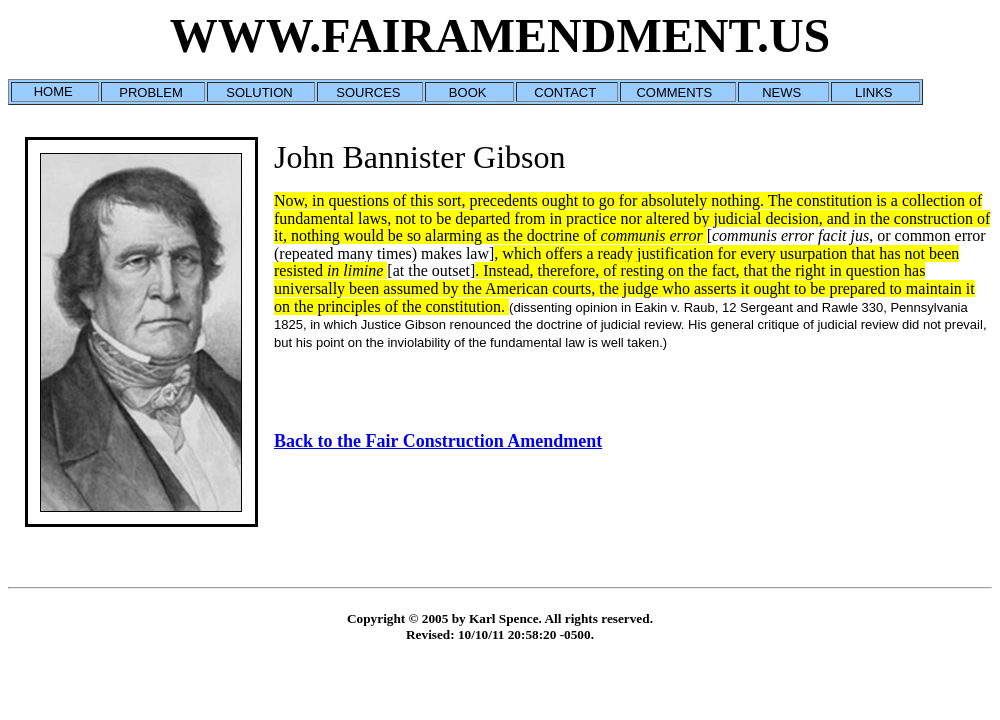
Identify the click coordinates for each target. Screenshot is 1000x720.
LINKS (874, 92)
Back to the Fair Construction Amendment (438, 441)
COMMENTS (674, 92)
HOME (53, 91)
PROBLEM (151, 92)
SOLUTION (259, 92)
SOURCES (368, 92)
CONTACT (565, 92)
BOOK (468, 92)
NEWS (781, 92)
